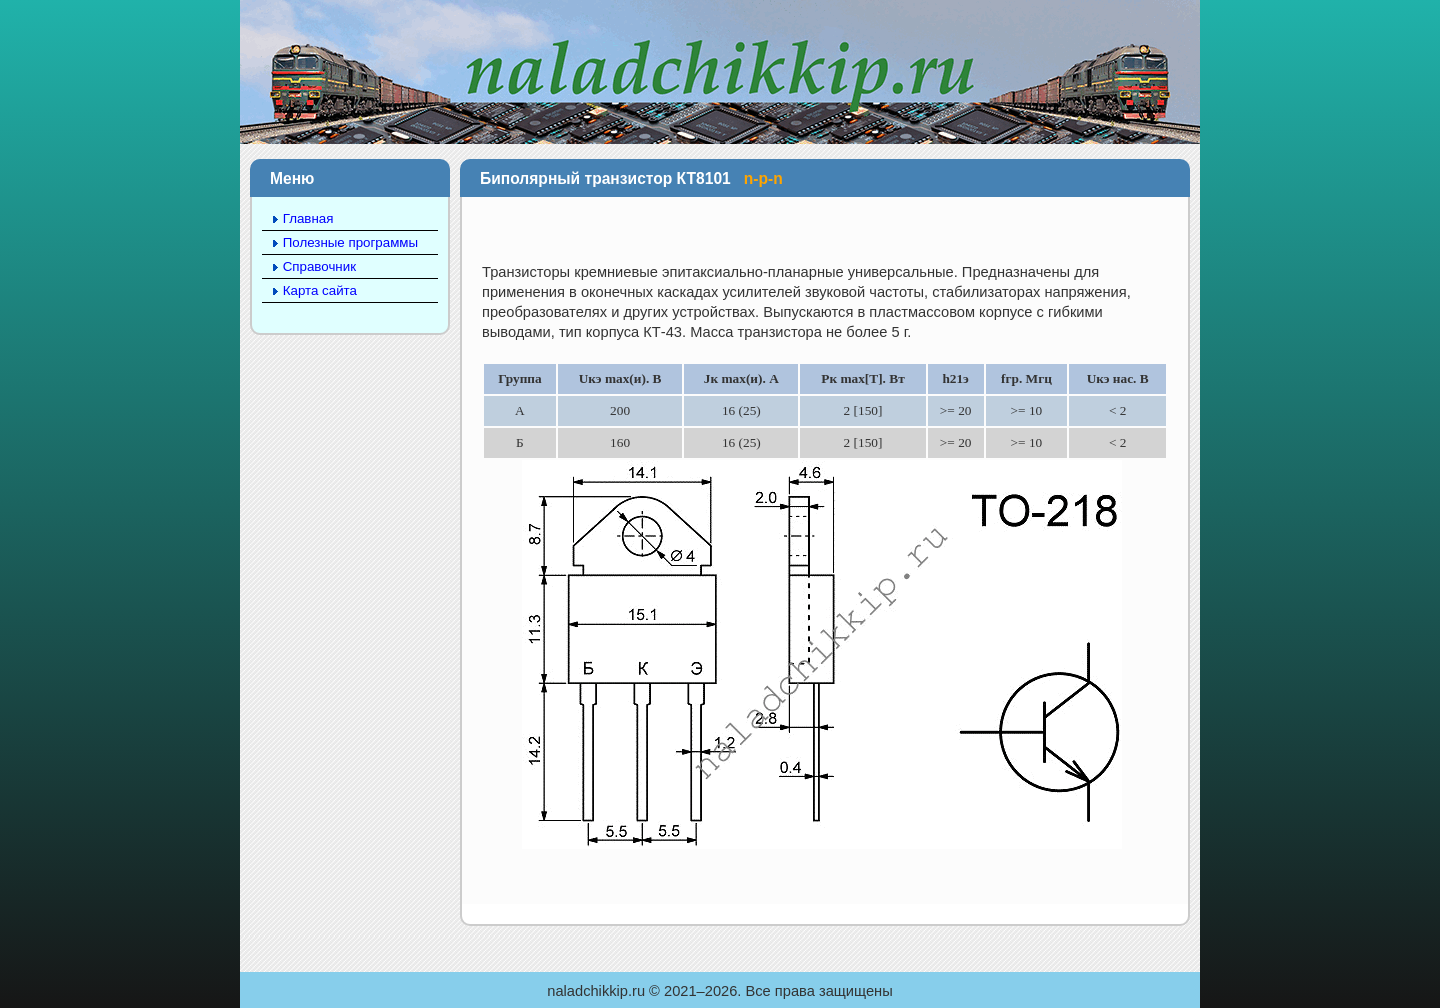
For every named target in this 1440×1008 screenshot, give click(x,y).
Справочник (319, 266)
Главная (308, 218)
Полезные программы (350, 242)
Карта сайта (320, 290)
